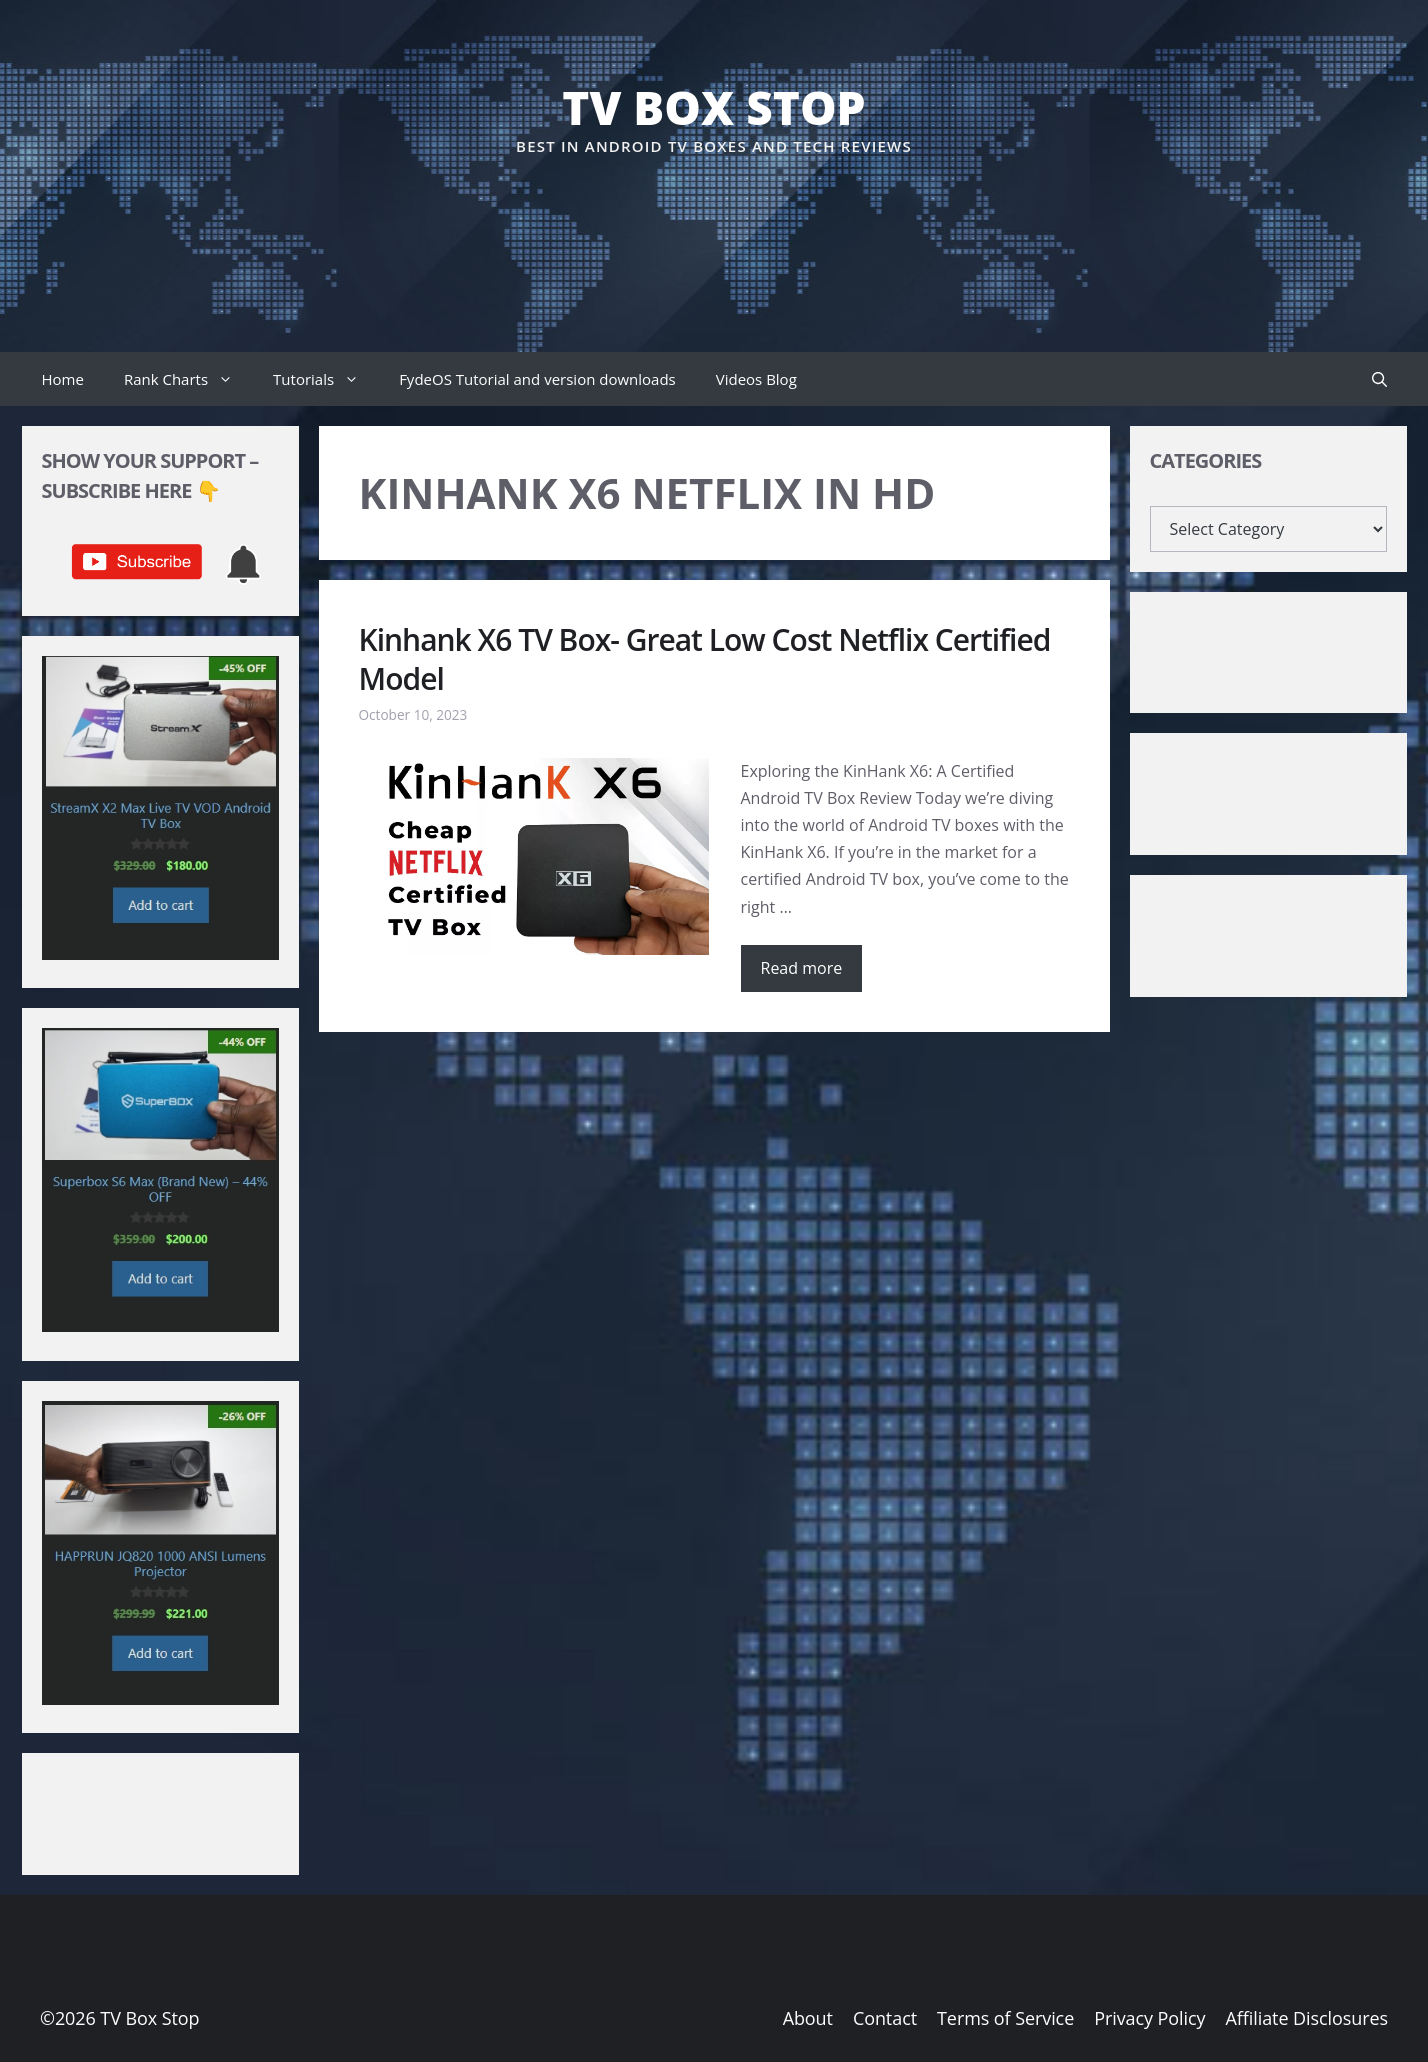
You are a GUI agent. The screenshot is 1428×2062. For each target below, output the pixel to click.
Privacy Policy (1149, 2018)
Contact (885, 2018)
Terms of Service (1005, 2018)
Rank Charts (188, 379)
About (808, 2018)
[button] (1379, 379)
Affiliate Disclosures (1307, 2018)
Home (63, 379)
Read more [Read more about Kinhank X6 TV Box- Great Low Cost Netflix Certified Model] (802, 968)
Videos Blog (756, 379)
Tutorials (326, 379)
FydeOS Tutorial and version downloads (537, 379)
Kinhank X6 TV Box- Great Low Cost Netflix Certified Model (705, 659)
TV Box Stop (713, 107)
